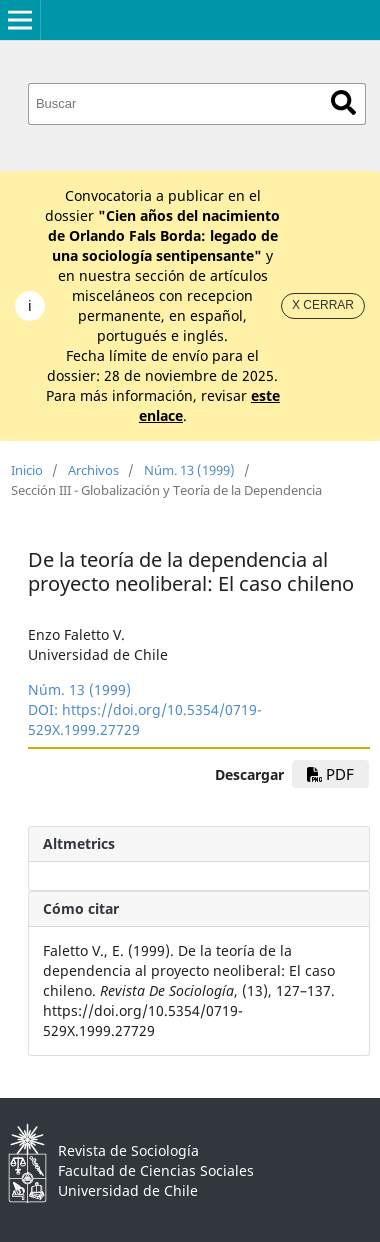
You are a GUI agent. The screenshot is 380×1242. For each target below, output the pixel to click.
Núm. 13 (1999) (189, 470)
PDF (330, 774)
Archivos (93, 470)
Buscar (343, 102)
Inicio (27, 470)
